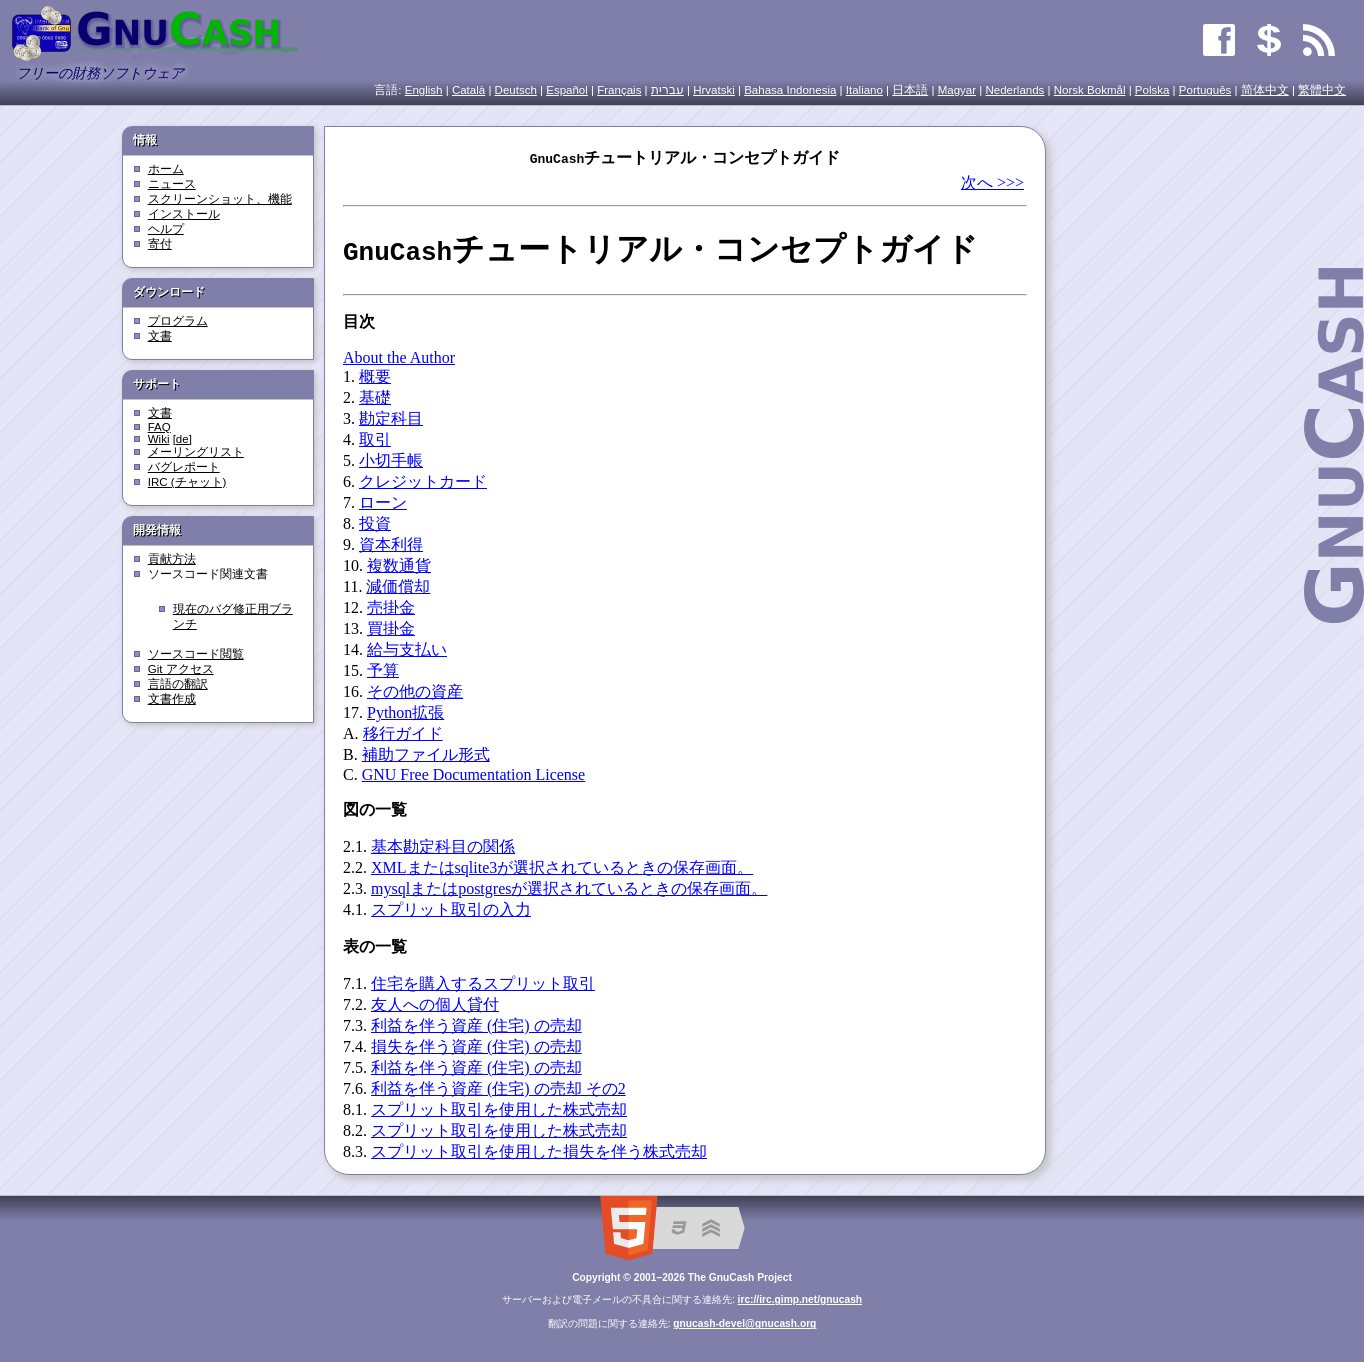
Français (619, 90)
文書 (160, 336)
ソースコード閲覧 (196, 654)
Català (468, 90)
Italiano (864, 90)
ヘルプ (166, 229)
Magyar (957, 90)
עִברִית (667, 90)
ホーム (166, 169)
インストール (184, 214)
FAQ (159, 427)
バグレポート (184, 467)
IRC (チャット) (187, 482)
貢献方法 (172, 559)
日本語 (910, 90)
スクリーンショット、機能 (220, 199)
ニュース (172, 184)
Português (1205, 90)
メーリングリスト (196, 452)
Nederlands (1014, 90)
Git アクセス (181, 669)
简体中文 (1265, 90)
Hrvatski (714, 90)
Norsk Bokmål (1090, 90)
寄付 (160, 244)
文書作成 (172, 699)
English (424, 90)
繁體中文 (1322, 90)
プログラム (178, 321)
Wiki (159, 439)
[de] (182, 439)
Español (567, 90)
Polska (1152, 90)
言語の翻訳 (178, 684)
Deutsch (516, 90)
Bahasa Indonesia (790, 90)
